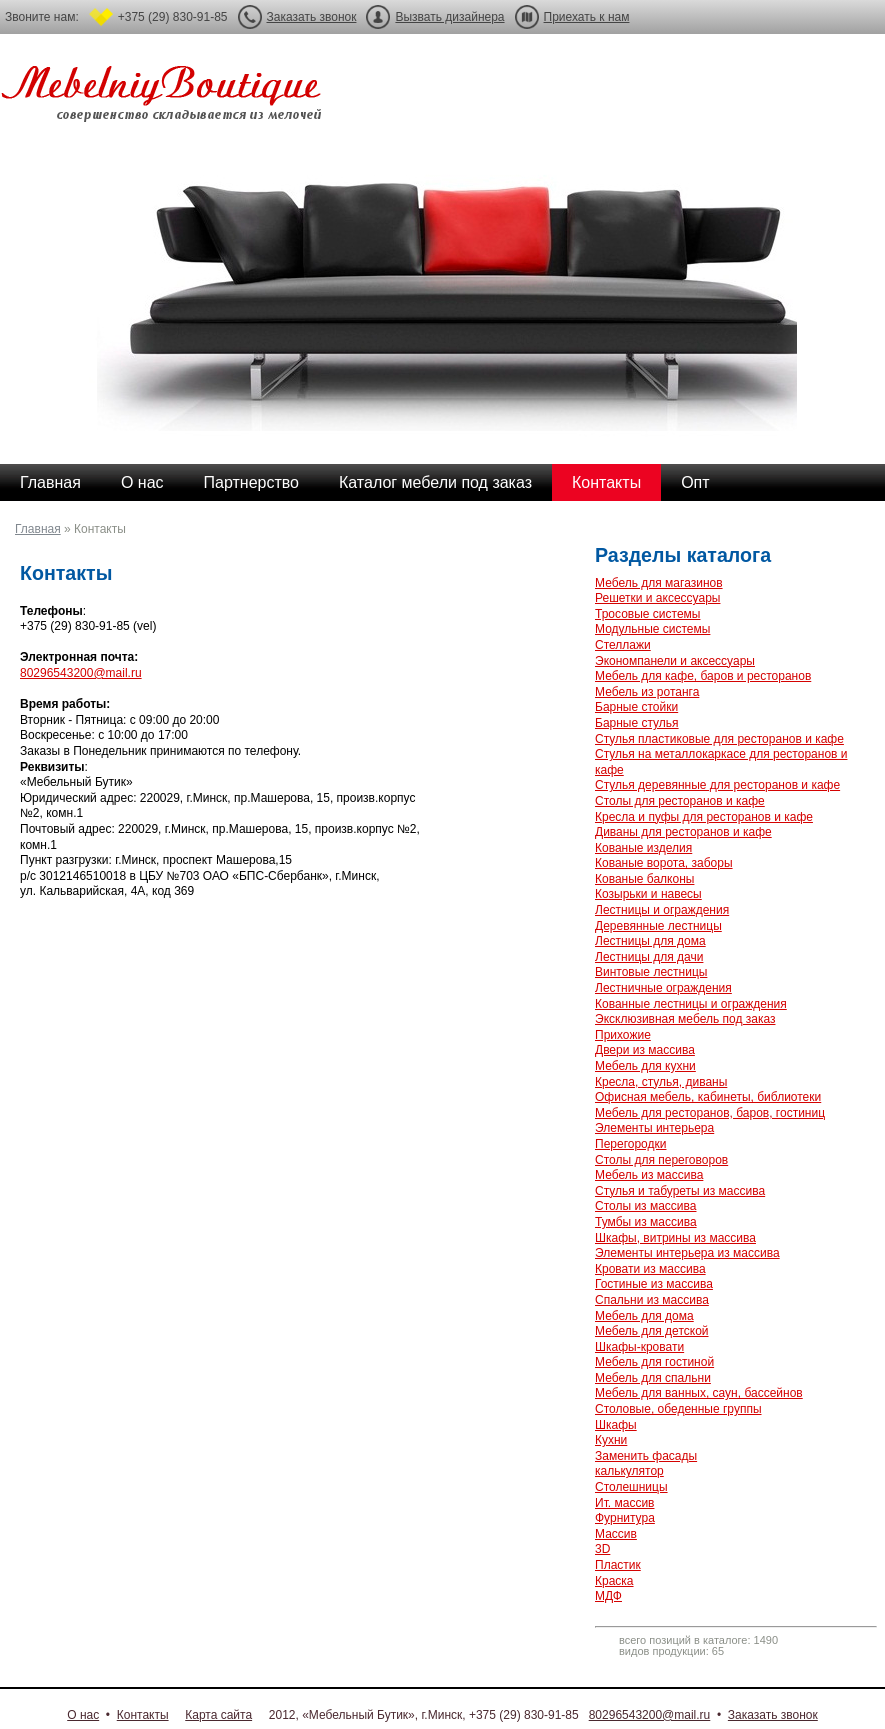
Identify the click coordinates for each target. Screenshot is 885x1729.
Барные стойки (636, 707)
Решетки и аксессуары (657, 598)
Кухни (611, 1440)
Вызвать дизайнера (449, 17)
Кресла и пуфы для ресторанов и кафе (704, 817)
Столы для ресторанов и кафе (680, 801)
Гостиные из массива (654, 1284)
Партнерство (251, 482)
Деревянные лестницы (658, 926)
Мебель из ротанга (647, 692)
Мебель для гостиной (654, 1362)
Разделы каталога (683, 555)
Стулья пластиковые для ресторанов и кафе (719, 739)
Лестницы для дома (650, 941)
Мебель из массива (649, 1175)
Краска (614, 1581)
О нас (142, 482)
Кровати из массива (650, 1269)
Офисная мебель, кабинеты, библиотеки (708, 1097)
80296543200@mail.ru (81, 673)
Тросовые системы (647, 614)
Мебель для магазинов (659, 583)
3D (602, 1549)
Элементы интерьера (654, 1128)
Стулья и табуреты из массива (680, 1191)
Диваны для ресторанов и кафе (683, 832)
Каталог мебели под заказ (435, 482)
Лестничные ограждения (663, 988)
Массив (616, 1534)
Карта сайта (218, 1715)
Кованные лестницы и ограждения (691, 1004)
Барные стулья (637, 723)
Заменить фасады (646, 1456)
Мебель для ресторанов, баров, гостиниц (710, 1113)
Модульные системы (652, 629)
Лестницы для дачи (649, 957)
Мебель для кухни (645, 1066)
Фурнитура (625, 1518)
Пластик (618, 1565)
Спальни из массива (652, 1300)
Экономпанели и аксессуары (675, 661)
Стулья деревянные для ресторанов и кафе (717, 785)
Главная (50, 482)
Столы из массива (645, 1206)
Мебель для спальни (653, 1378)
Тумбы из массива (646, 1222)
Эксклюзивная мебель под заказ (685, 1019)
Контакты (606, 482)
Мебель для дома (644, 1316)
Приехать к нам (587, 17)
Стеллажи (623, 645)
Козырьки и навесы (648, 894)
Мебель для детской (652, 1331)
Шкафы (616, 1425)
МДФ (608, 1596)
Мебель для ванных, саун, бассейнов (699, 1393)
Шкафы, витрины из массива (675, 1238)
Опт (695, 482)
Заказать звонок (312, 17)
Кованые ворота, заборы (664, 863)
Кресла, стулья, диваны (661, 1082)
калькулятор (629, 1471)
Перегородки (630, 1144)
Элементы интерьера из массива (687, 1253)
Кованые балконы (644, 879)
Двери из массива (645, 1050)
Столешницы (631, 1487)
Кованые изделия (643, 848)
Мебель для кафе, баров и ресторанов (703, 676)
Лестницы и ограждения (662, 910)
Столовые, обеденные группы (678, 1409)
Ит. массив (624, 1503)
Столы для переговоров (661, 1160)
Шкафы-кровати (639, 1347)
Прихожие (623, 1035)
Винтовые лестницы (651, 972)
